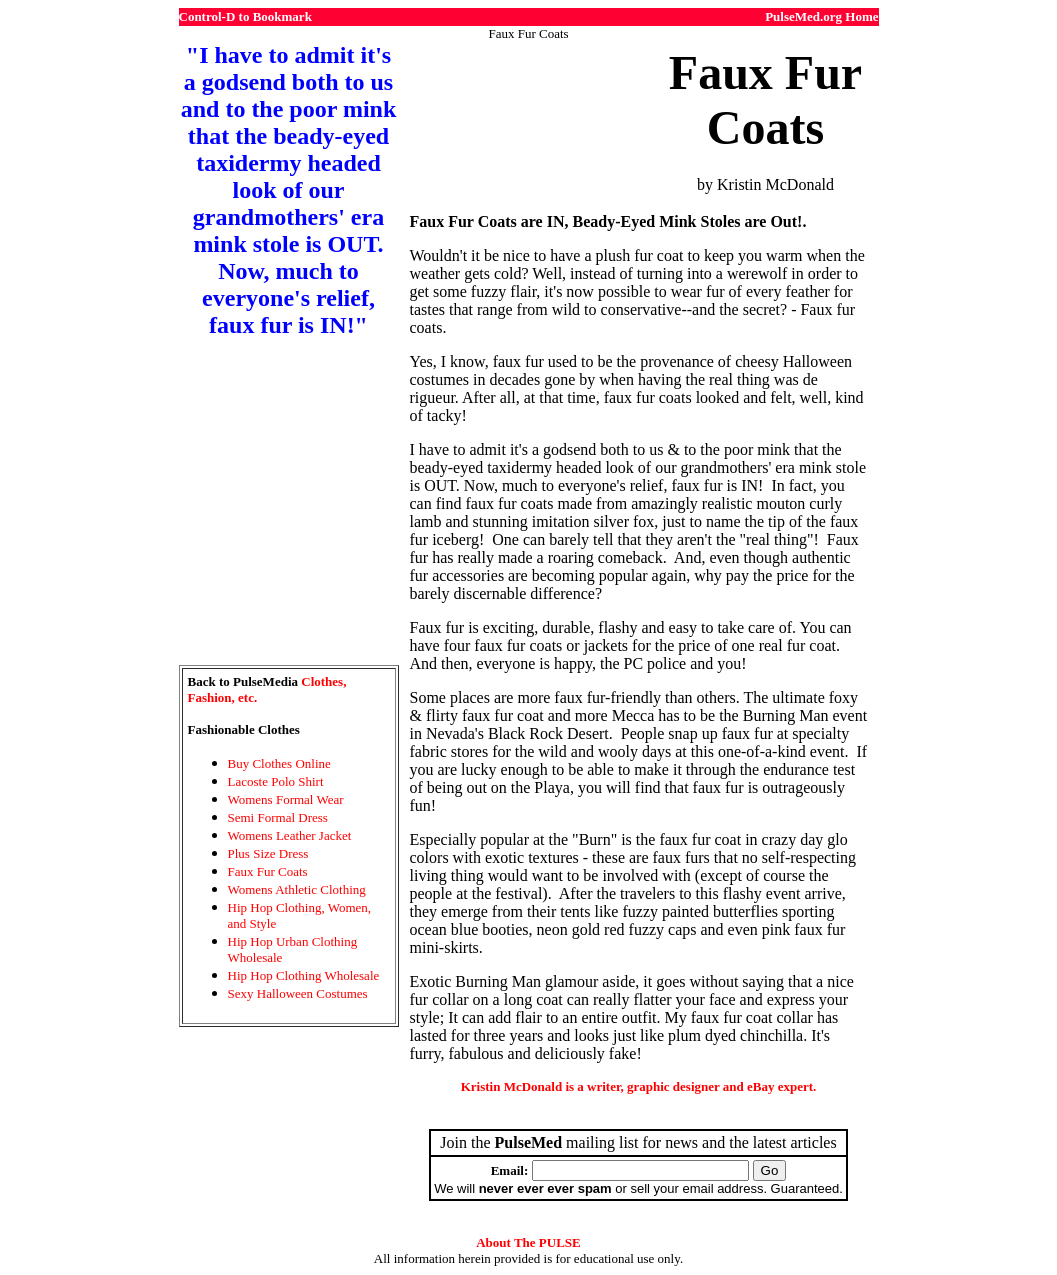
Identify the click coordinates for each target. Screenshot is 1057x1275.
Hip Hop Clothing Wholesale (304, 975)
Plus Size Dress (268, 853)
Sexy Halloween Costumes (298, 993)
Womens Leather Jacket (290, 835)
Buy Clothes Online (279, 763)
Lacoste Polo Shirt (276, 781)
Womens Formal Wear (286, 799)
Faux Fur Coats (268, 871)
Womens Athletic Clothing (297, 889)
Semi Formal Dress (278, 817)
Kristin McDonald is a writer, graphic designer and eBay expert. (639, 1086)
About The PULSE (528, 1242)
